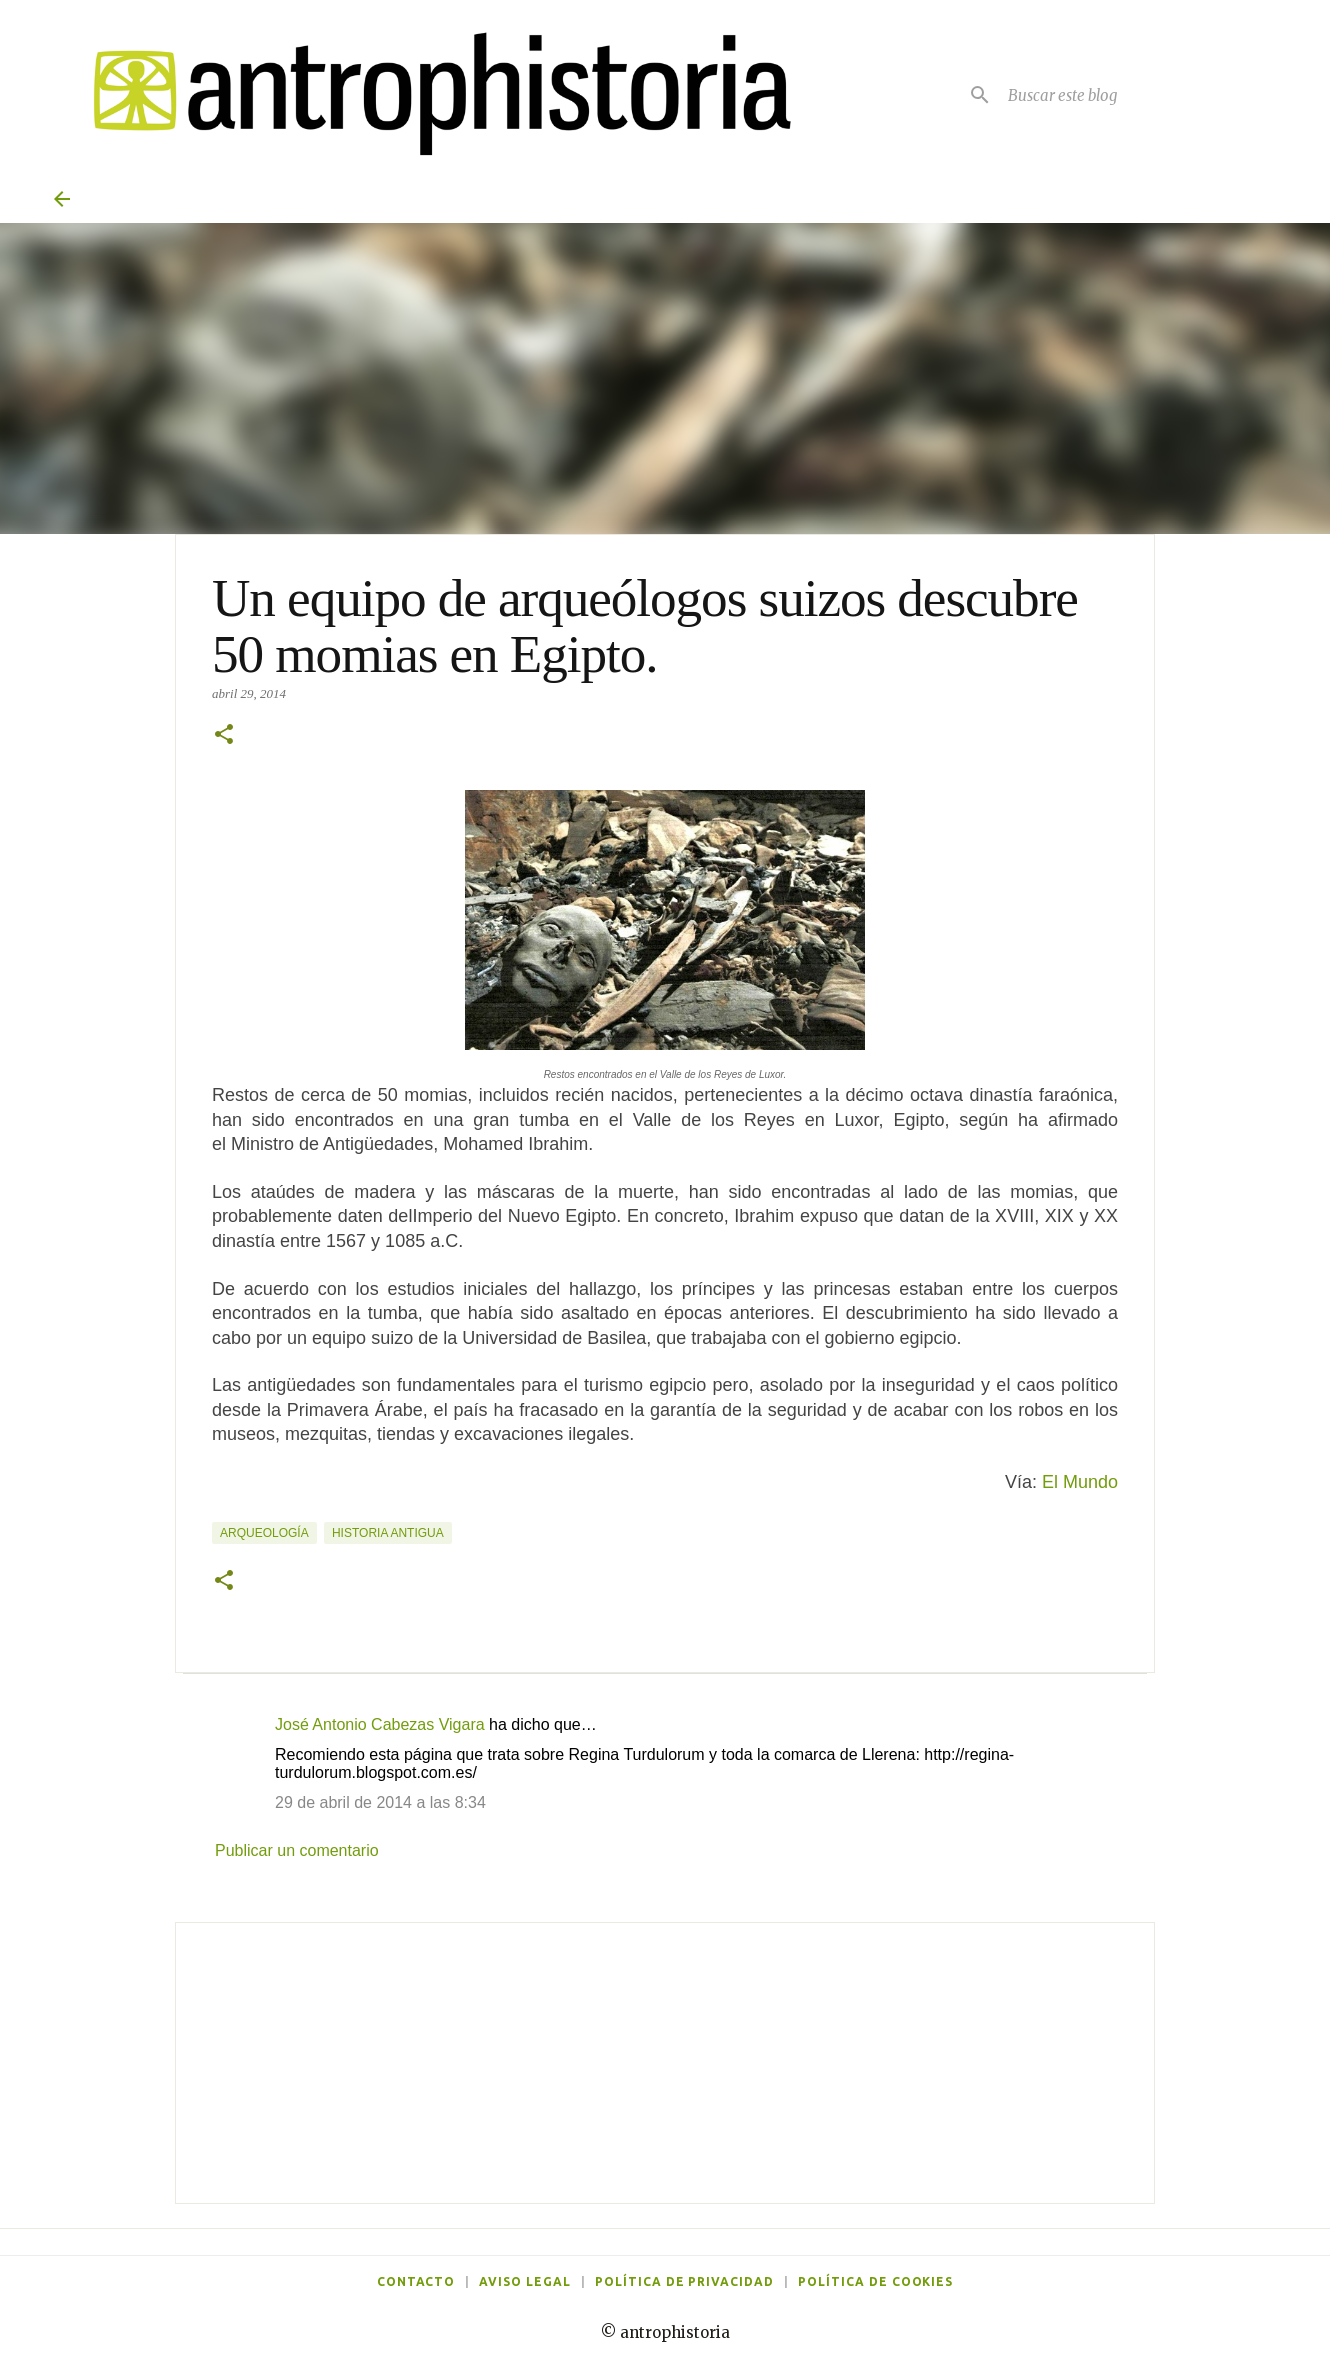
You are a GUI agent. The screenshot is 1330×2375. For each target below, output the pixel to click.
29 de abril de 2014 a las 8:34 (380, 1802)
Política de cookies (875, 2281)
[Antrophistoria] (430, 94)
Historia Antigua (388, 1533)
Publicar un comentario (297, 1850)
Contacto (416, 2281)
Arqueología (264, 1533)
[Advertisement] (665, 2063)
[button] (224, 736)
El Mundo (1080, 1482)
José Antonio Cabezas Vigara (380, 1724)
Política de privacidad (684, 2281)
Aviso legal (525, 2281)
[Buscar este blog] (1140, 95)
